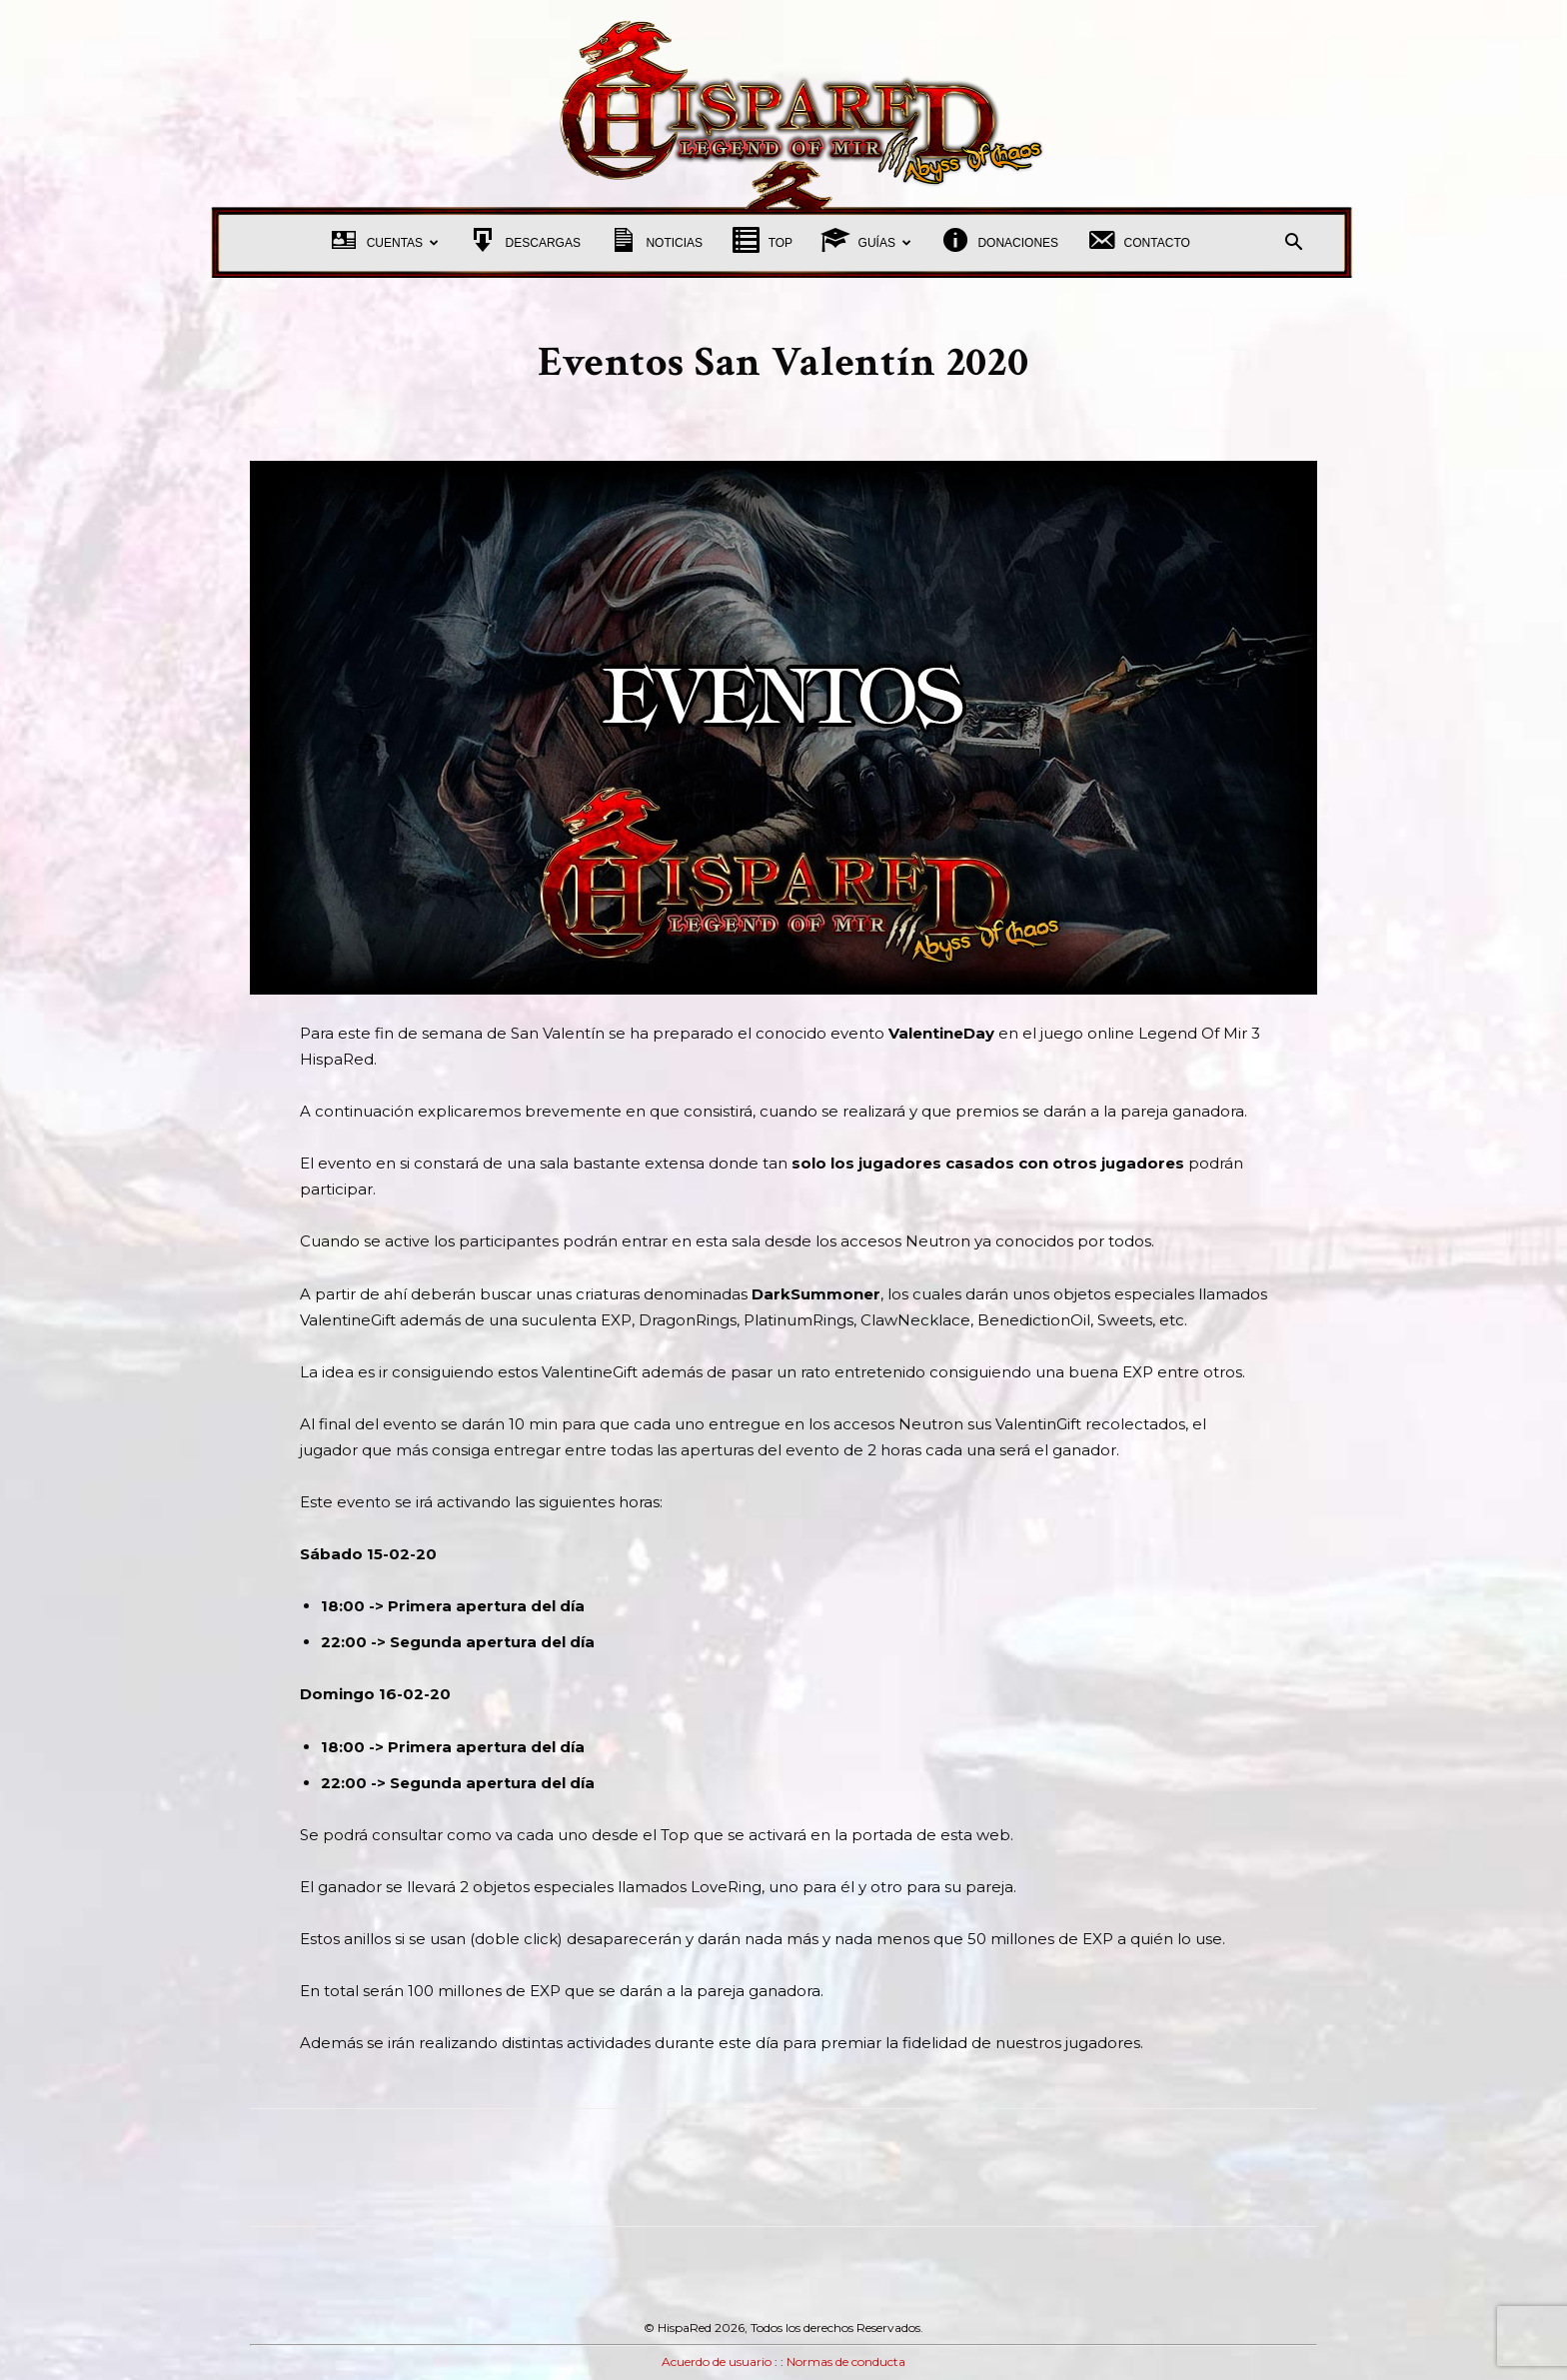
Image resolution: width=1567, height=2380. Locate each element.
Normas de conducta (845, 2361)
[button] (1293, 244)
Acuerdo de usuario (717, 2361)
